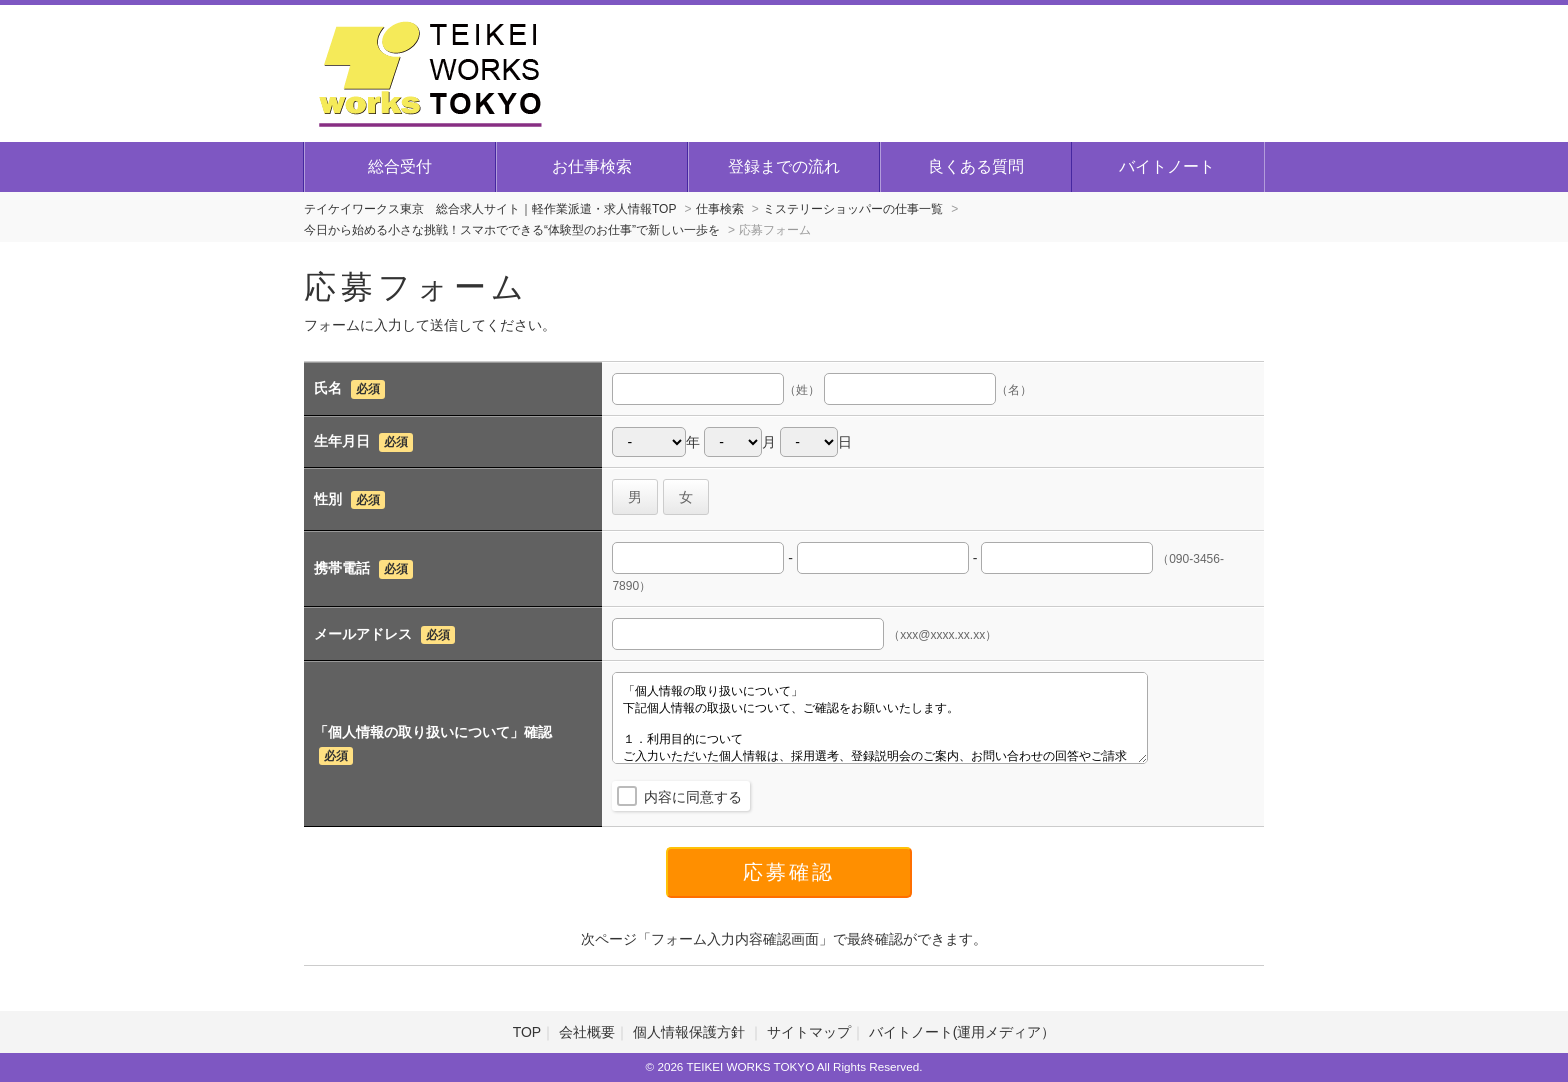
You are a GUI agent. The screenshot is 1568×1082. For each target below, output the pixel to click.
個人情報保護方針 (691, 1032)
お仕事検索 (592, 166)
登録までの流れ (784, 166)
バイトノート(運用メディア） (962, 1032)
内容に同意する (693, 797)
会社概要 (587, 1032)
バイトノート (1167, 166)
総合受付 (400, 166)
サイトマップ (809, 1032)
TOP (527, 1032)
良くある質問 (976, 166)
